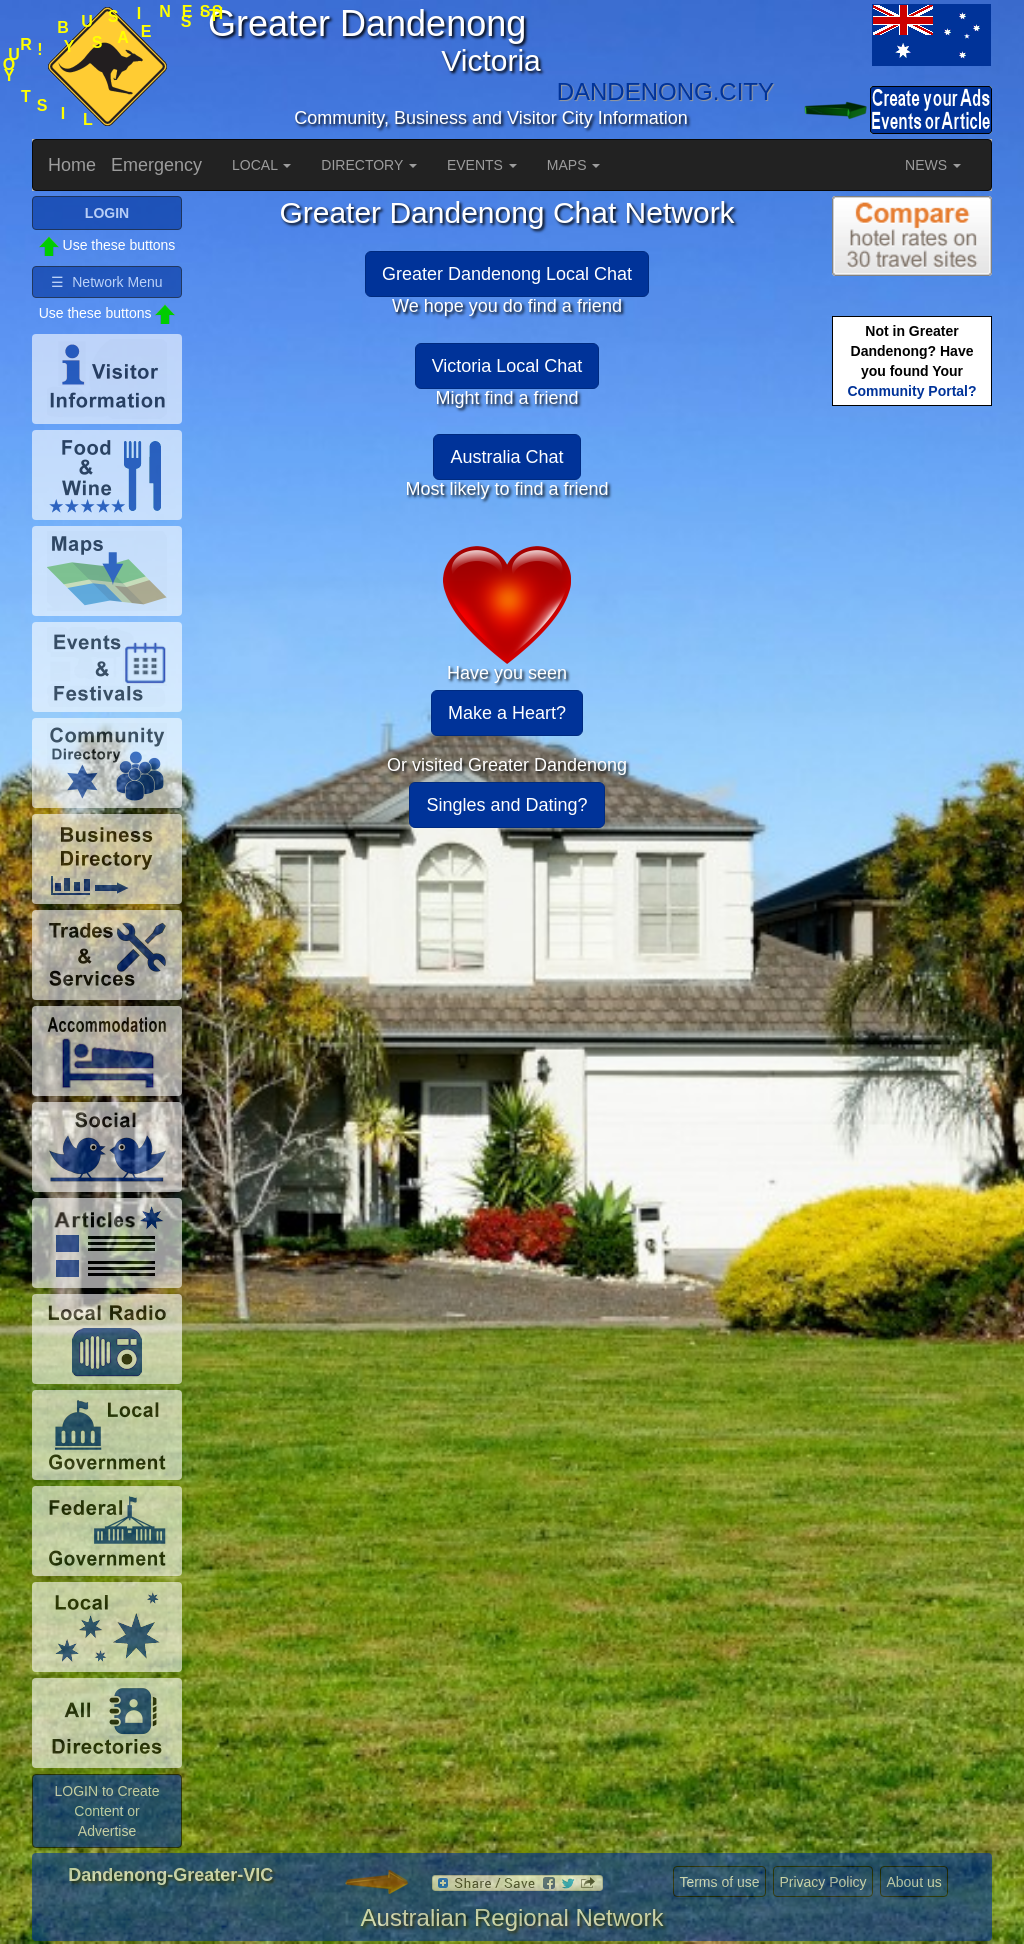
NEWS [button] (933, 165)
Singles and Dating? (506, 805)
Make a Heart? (507, 713)
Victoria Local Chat (507, 366)
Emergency (156, 165)
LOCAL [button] (261, 165)
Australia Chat (506, 457)
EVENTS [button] (482, 165)
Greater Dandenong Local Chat (507, 274)
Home (72, 165)
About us (913, 1882)
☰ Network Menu (106, 282)
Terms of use (719, 1882)
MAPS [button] (574, 165)
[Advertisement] (912, 726)
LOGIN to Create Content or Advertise (106, 1811)
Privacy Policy (822, 1882)
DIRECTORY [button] (369, 165)
